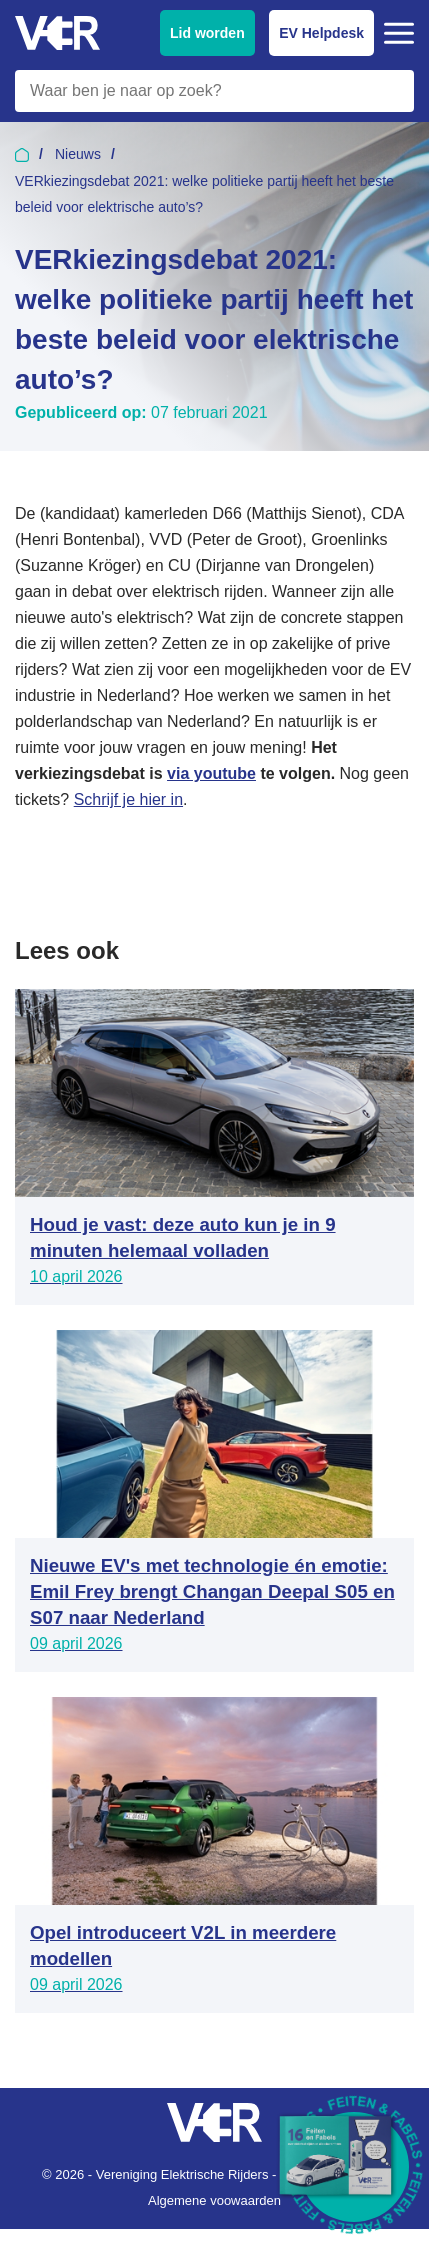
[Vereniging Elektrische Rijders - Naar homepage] (57, 33)
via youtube (211, 773)
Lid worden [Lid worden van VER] (207, 33)
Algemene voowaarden (214, 2200)
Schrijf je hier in (128, 799)
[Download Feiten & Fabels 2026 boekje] (354, 2167)
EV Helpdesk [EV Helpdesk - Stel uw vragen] (321, 33)
